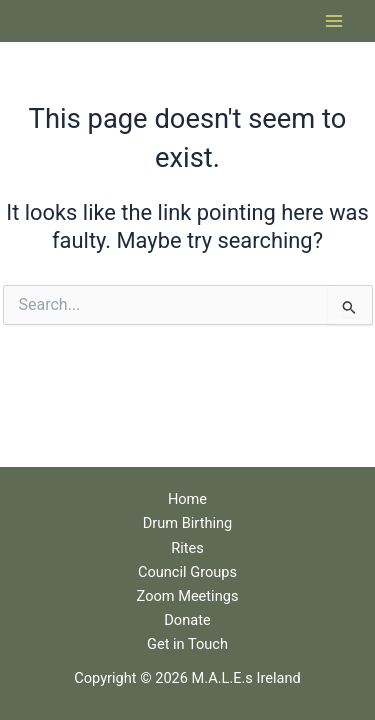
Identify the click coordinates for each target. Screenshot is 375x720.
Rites (187, 548)
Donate (187, 620)
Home (187, 499)
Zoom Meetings (188, 596)
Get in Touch (187, 644)
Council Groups (187, 572)
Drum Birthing (187, 523)
